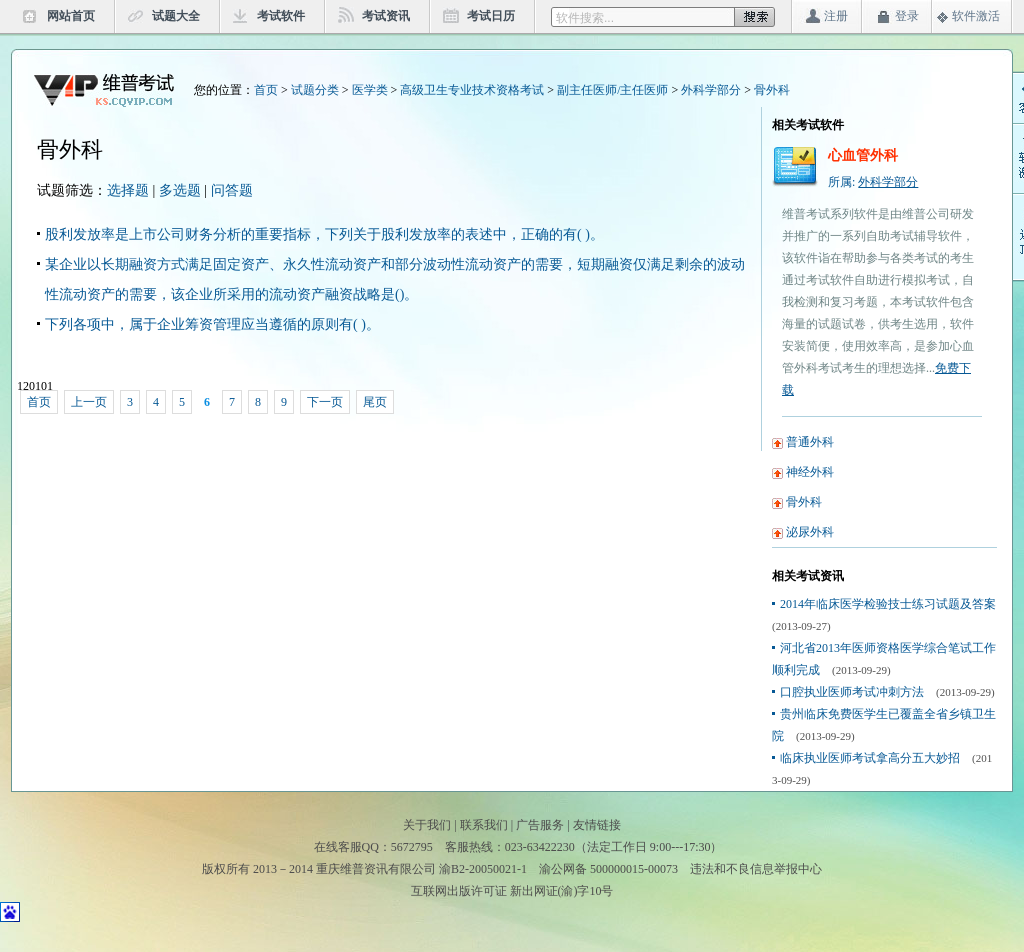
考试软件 (281, 16)
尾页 (375, 402)
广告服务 (540, 825)
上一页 (89, 402)
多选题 (180, 190)
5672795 (412, 847)
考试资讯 (386, 16)
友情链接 (597, 825)
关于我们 (427, 825)
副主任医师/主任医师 (612, 90)
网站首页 (71, 16)
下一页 (325, 402)
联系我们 (484, 825)
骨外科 (772, 90)
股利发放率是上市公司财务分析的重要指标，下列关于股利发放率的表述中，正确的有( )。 (324, 234)
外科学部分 (711, 90)
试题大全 (176, 16)
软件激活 (976, 16)
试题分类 (315, 90)
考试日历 (491, 16)
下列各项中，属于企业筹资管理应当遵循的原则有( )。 (212, 324)
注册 (836, 16)
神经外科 (810, 472)
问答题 (232, 190)
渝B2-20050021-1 (483, 869)
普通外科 (810, 442)
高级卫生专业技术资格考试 (472, 90)
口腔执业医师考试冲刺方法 (852, 692)
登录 (907, 16)
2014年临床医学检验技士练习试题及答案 (888, 604)
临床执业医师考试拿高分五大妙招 (870, 758)
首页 (266, 90)
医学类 (370, 90)
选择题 (128, 190)
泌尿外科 (810, 532)
